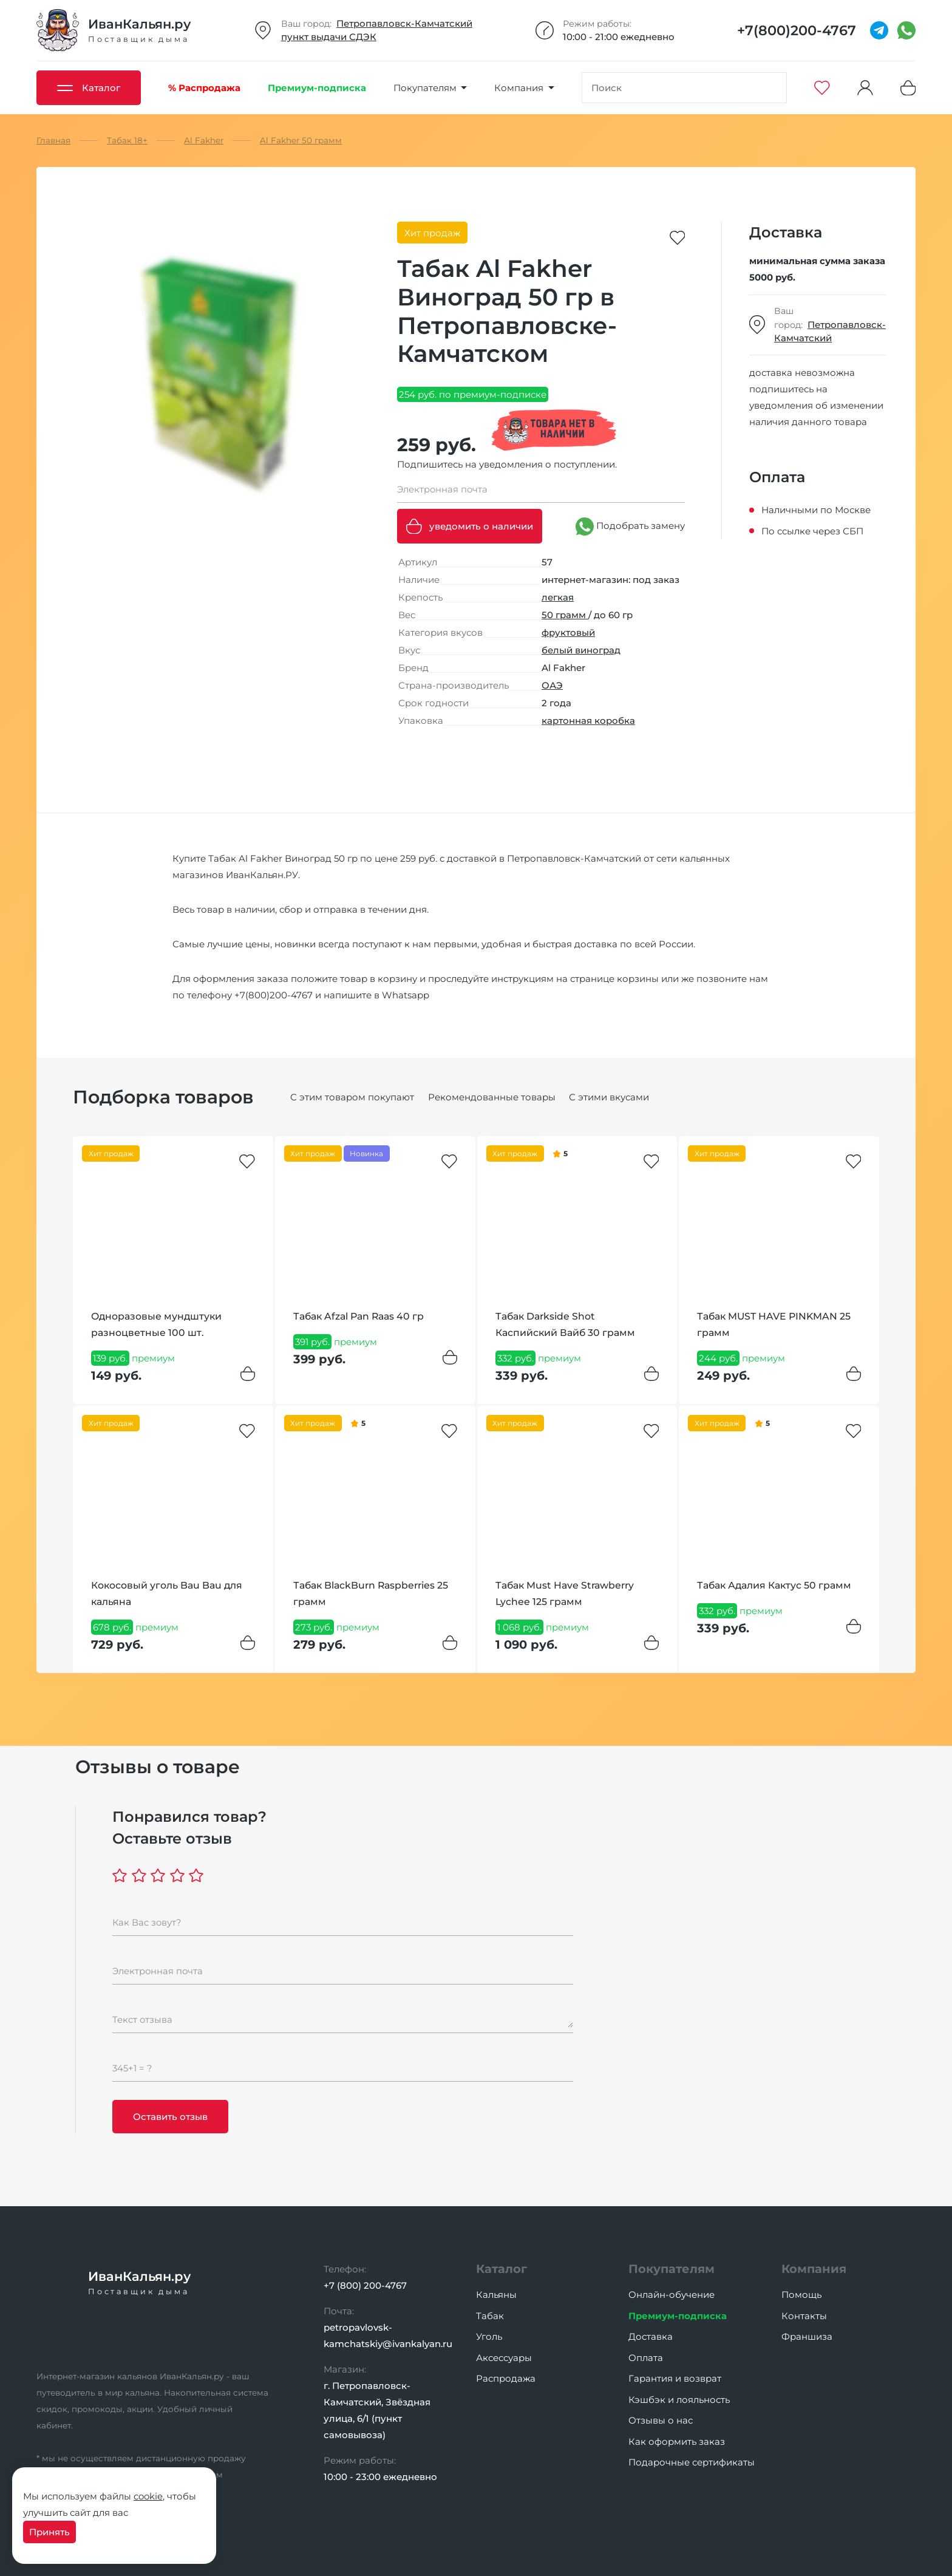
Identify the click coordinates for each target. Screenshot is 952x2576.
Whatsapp (405, 995)
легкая (558, 597)
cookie (148, 2496)
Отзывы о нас (660, 2420)
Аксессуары (504, 2357)
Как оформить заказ (676, 2441)
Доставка (650, 2336)
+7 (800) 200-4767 (365, 2285)
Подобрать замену (630, 526)
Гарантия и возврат (674, 2378)
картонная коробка (588, 720)
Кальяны (496, 2294)
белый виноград (581, 650)
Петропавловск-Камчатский (404, 23)
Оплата (645, 2357)
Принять (49, 2532)
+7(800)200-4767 (273, 995)
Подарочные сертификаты (691, 2462)
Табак (490, 2316)
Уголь (489, 2336)
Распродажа (506, 2378)
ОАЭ (552, 685)
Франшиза (806, 2336)
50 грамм (565, 615)
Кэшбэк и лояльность (679, 2399)
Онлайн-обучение (671, 2294)
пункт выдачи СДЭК (328, 37)
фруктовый (568, 632)
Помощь (801, 2294)
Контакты (804, 2316)
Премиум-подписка (677, 2316)
